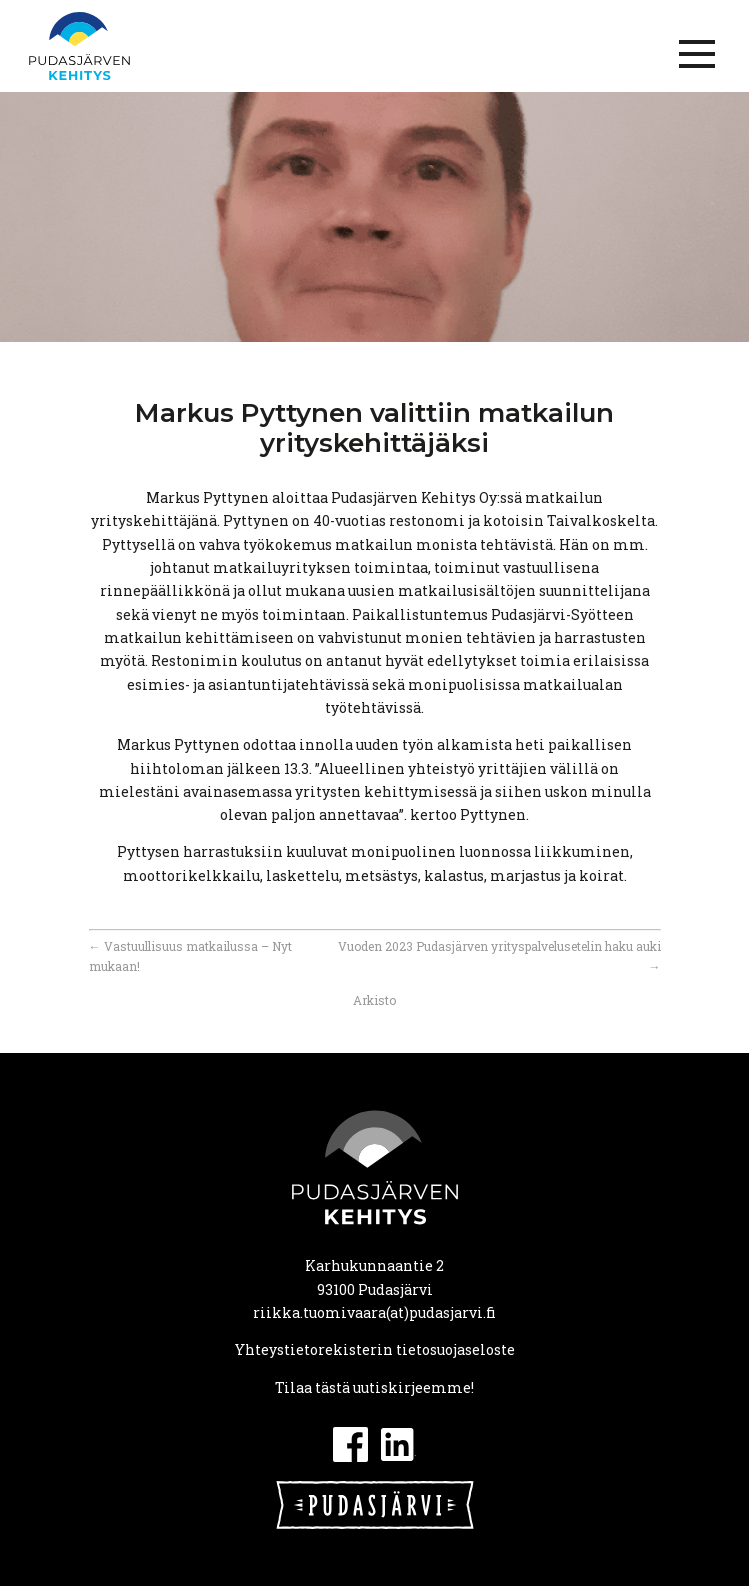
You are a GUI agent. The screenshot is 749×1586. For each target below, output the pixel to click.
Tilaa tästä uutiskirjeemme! (374, 1387)
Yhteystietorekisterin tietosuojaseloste (375, 1349)
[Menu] (697, 54)
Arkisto (374, 1000)
